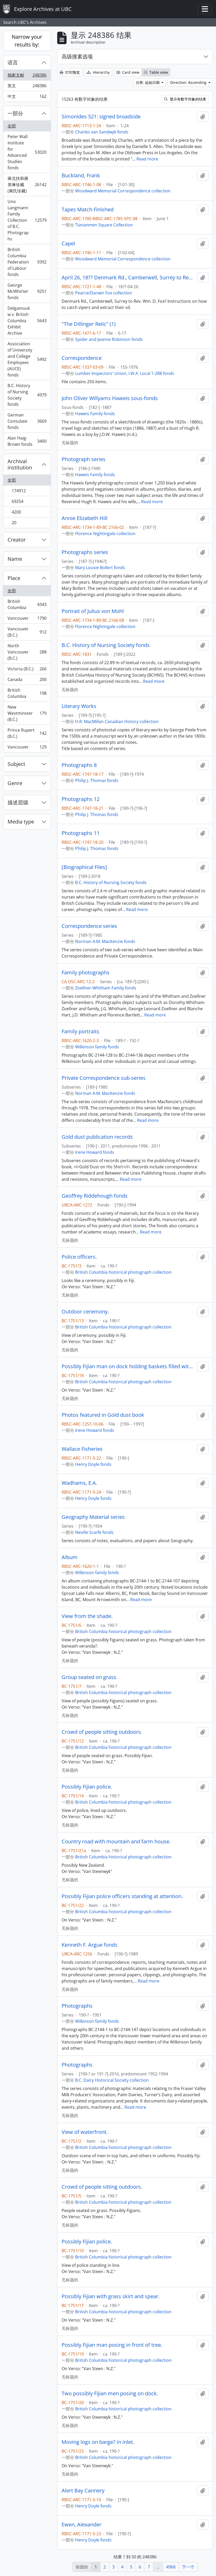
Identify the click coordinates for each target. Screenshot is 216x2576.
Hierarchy (98, 72)
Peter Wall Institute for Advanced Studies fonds (27, 152)
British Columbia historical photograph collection (123, 1272)
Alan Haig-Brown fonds (27, 441)
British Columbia (27, 604)
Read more (147, 159)
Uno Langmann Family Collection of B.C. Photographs (27, 220)
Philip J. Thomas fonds (96, 780)
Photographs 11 (81, 833)
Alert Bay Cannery (83, 2490)
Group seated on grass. (89, 1677)
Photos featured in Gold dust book (103, 1415)
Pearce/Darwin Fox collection (103, 293)
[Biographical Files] (84, 867)
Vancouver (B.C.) (27, 632)
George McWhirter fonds (27, 291)
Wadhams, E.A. (79, 1483)
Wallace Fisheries (82, 1449)
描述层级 (18, 802)
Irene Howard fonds (94, 1152)
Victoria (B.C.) (27, 670)
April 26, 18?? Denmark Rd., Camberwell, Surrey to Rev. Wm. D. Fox (128, 277)
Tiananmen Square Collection (104, 225)
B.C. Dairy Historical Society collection (112, 2080)
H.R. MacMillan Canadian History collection (117, 721)
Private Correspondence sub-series (104, 1078)
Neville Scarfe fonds (94, 1532)
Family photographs (85, 972)
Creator (17, 539)
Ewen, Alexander (81, 2524)
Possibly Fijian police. (87, 1787)
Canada (27, 680)
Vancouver (27, 619)
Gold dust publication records (97, 1137)
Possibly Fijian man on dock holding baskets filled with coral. (128, 1366)
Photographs (77, 2006)
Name (15, 558)
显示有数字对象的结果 (185, 99)
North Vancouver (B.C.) (27, 652)
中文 (27, 97)
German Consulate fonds (27, 421)
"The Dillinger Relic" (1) (89, 324)
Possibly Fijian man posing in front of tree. (112, 2345)
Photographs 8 (79, 765)
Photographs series (85, 552)
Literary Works (79, 706)
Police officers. (79, 1257)
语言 (13, 62)
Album (69, 1557)
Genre (15, 783)
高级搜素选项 (77, 56)
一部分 (15, 113)
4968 (170, 2567)
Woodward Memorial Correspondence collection (123, 191)
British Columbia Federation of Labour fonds (27, 262)
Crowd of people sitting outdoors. (102, 1732)
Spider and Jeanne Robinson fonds (109, 339)
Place (14, 578)
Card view (127, 72)
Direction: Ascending (188, 82)
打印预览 (70, 72)
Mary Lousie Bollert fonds (100, 567)
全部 (12, 126)
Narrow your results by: (27, 40)
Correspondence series (89, 926)
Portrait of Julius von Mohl (93, 611)
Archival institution (20, 464)
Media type (21, 821)
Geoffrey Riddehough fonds (95, 1196)
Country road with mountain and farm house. (116, 1841)
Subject (16, 763)
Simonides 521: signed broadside (101, 116)
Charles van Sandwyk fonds (101, 132)
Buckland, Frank (81, 175)
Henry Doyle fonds (93, 1464)
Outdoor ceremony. (85, 1312)
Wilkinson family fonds (97, 1047)
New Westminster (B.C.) (27, 713)
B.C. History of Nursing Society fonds (27, 395)
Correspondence (82, 358)
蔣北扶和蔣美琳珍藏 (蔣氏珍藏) (27, 185)
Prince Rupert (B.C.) (27, 733)
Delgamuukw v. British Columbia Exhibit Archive (27, 320)
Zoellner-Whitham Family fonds (105, 988)
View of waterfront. (85, 2132)
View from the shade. (87, 1616)
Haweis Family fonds (95, 413)
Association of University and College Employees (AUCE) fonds (27, 359)
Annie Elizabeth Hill (84, 518)
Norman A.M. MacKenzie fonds (105, 941)
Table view (156, 72)
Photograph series (84, 459)
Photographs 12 (81, 799)
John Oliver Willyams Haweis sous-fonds (110, 398)
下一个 (188, 2567)
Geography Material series (93, 1517)
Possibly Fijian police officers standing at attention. (122, 1896)
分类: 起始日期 (148, 82)
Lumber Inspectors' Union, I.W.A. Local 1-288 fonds (124, 373)
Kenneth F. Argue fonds (89, 1945)
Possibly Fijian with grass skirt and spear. (111, 2296)
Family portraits (80, 1031)
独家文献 (27, 76)
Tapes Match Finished (88, 209)
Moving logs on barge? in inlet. (98, 2442)
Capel (68, 243)
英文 (27, 87)
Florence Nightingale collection (105, 533)
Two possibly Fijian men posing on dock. (110, 2393)
